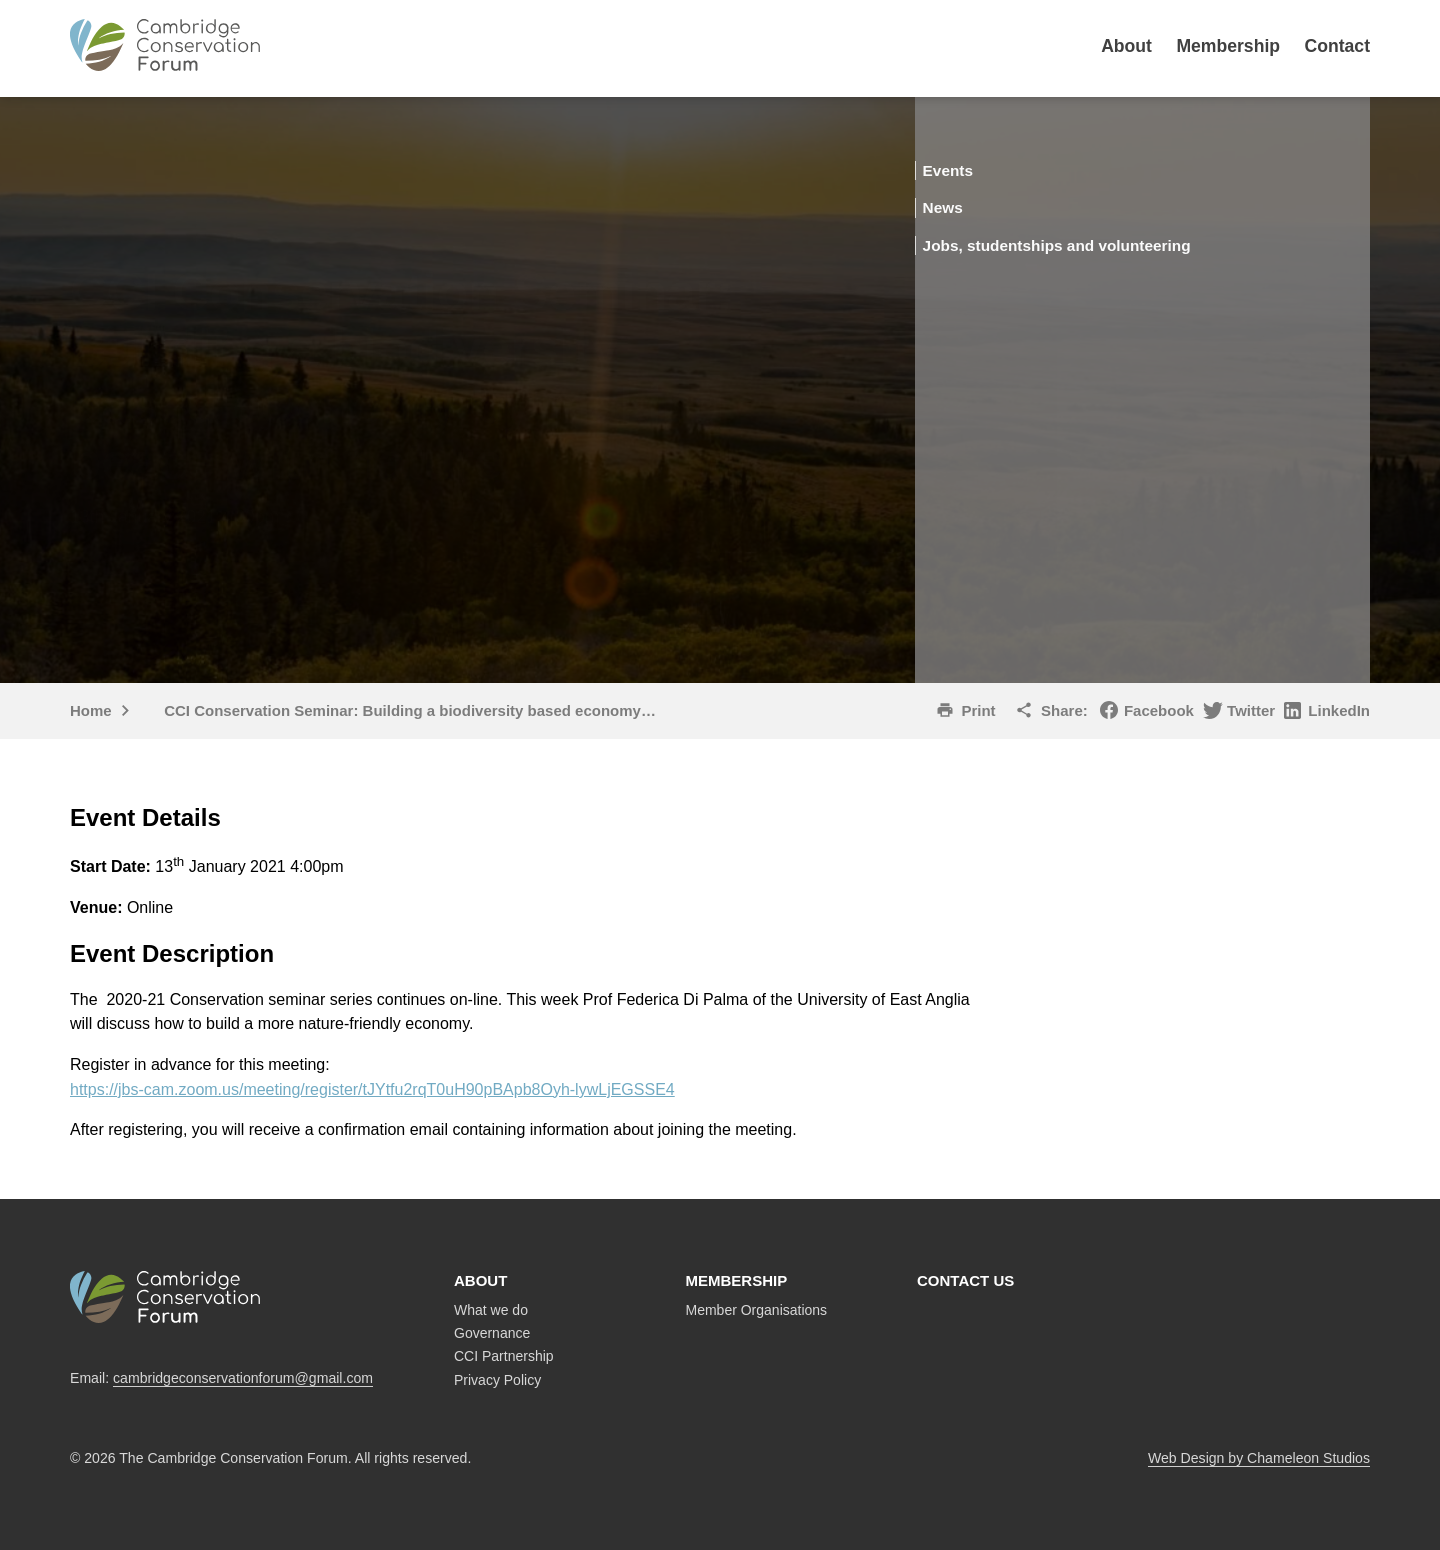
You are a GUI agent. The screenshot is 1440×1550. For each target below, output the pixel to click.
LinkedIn (1339, 710)
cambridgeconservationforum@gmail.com (243, 1378)
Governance (492, 1333)
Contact (1338, 46)
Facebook (1159, 710)
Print (978, 710)
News (970, 206)
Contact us (965, 1280)
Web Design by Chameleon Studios (1259, 1458)
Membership (1228, 46)
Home (91, 710)
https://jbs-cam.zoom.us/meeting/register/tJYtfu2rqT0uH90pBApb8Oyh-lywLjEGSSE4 (372, 1089)
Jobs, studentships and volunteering (1094, 243)
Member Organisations (757, 1310)
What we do (491, 1310)
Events (976, 170)
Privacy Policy (497, 1380)
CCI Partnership (504, 1356)
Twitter (1251, 710)
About (1126, 46)
